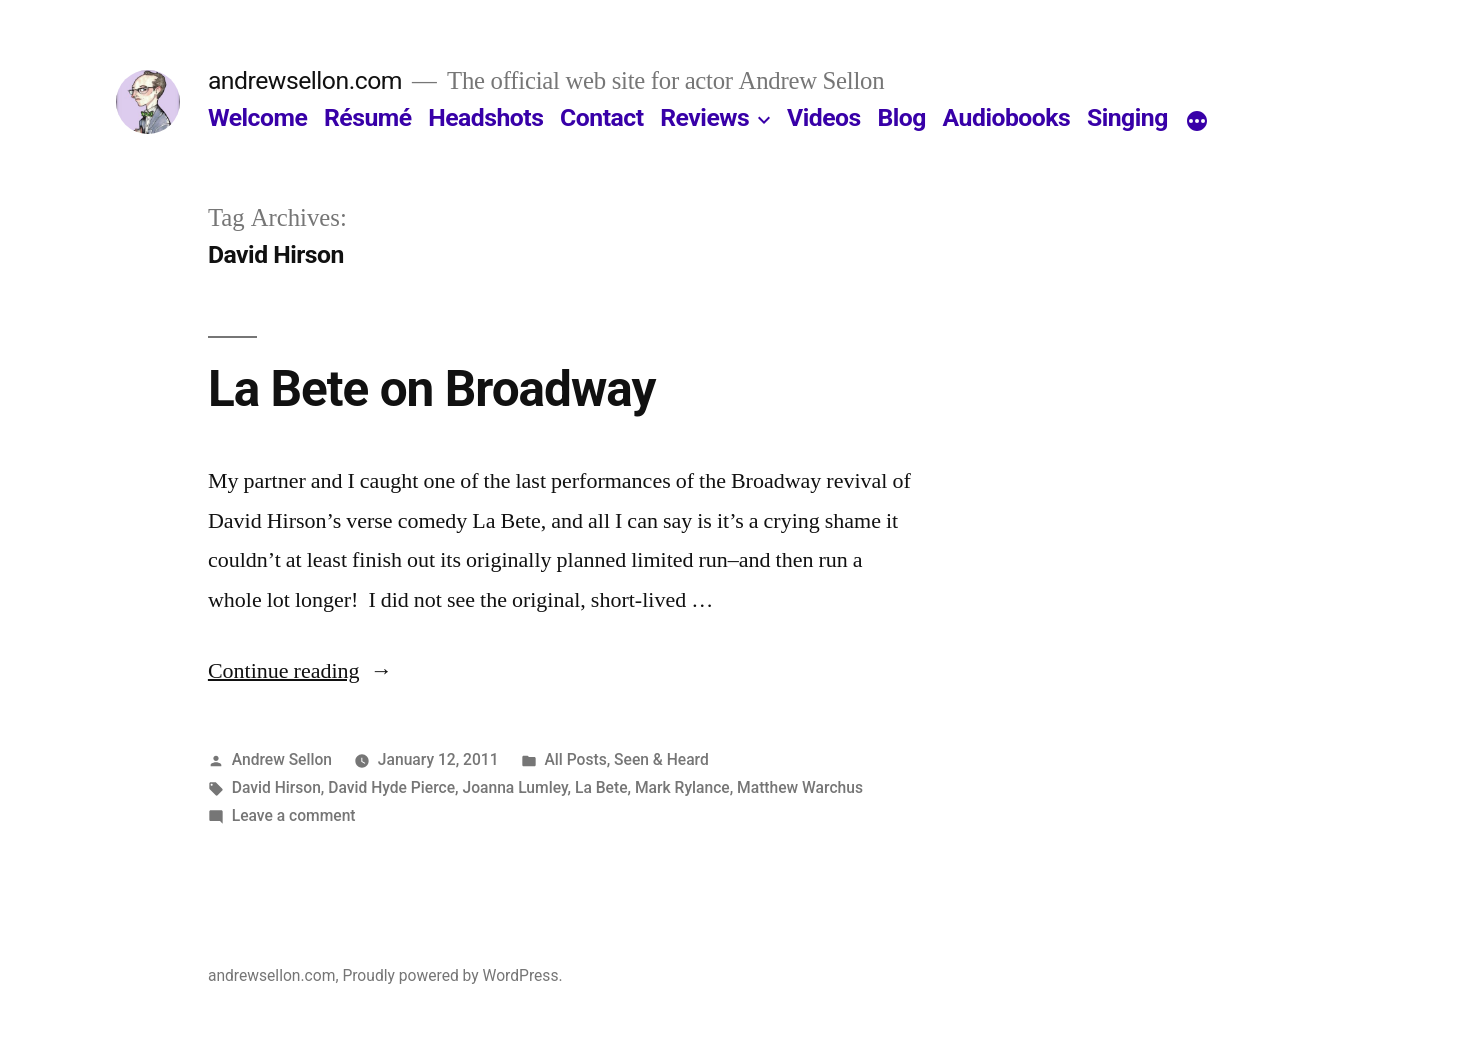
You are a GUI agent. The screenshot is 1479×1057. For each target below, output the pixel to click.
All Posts (575, 759)
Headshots (485, 117)
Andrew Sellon (282, 759)
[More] (1197, 122)
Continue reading (300, 671)
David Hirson (276, 787)
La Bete (601, 787)
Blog (901, 117)
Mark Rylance (682, 787)
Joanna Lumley (514, 787)
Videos (824, 117)
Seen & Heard (661, 759)
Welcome (257, 117)
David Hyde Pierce (391, 787)
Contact (601, 117)
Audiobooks (1007, 117)
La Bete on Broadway (432, 389)
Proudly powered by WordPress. (452, 975)
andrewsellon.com (305, 80)
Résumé (368, 117)
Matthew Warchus (800, 787)
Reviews (704, 117)
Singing (1127, 117)
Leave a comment (294, 815)
